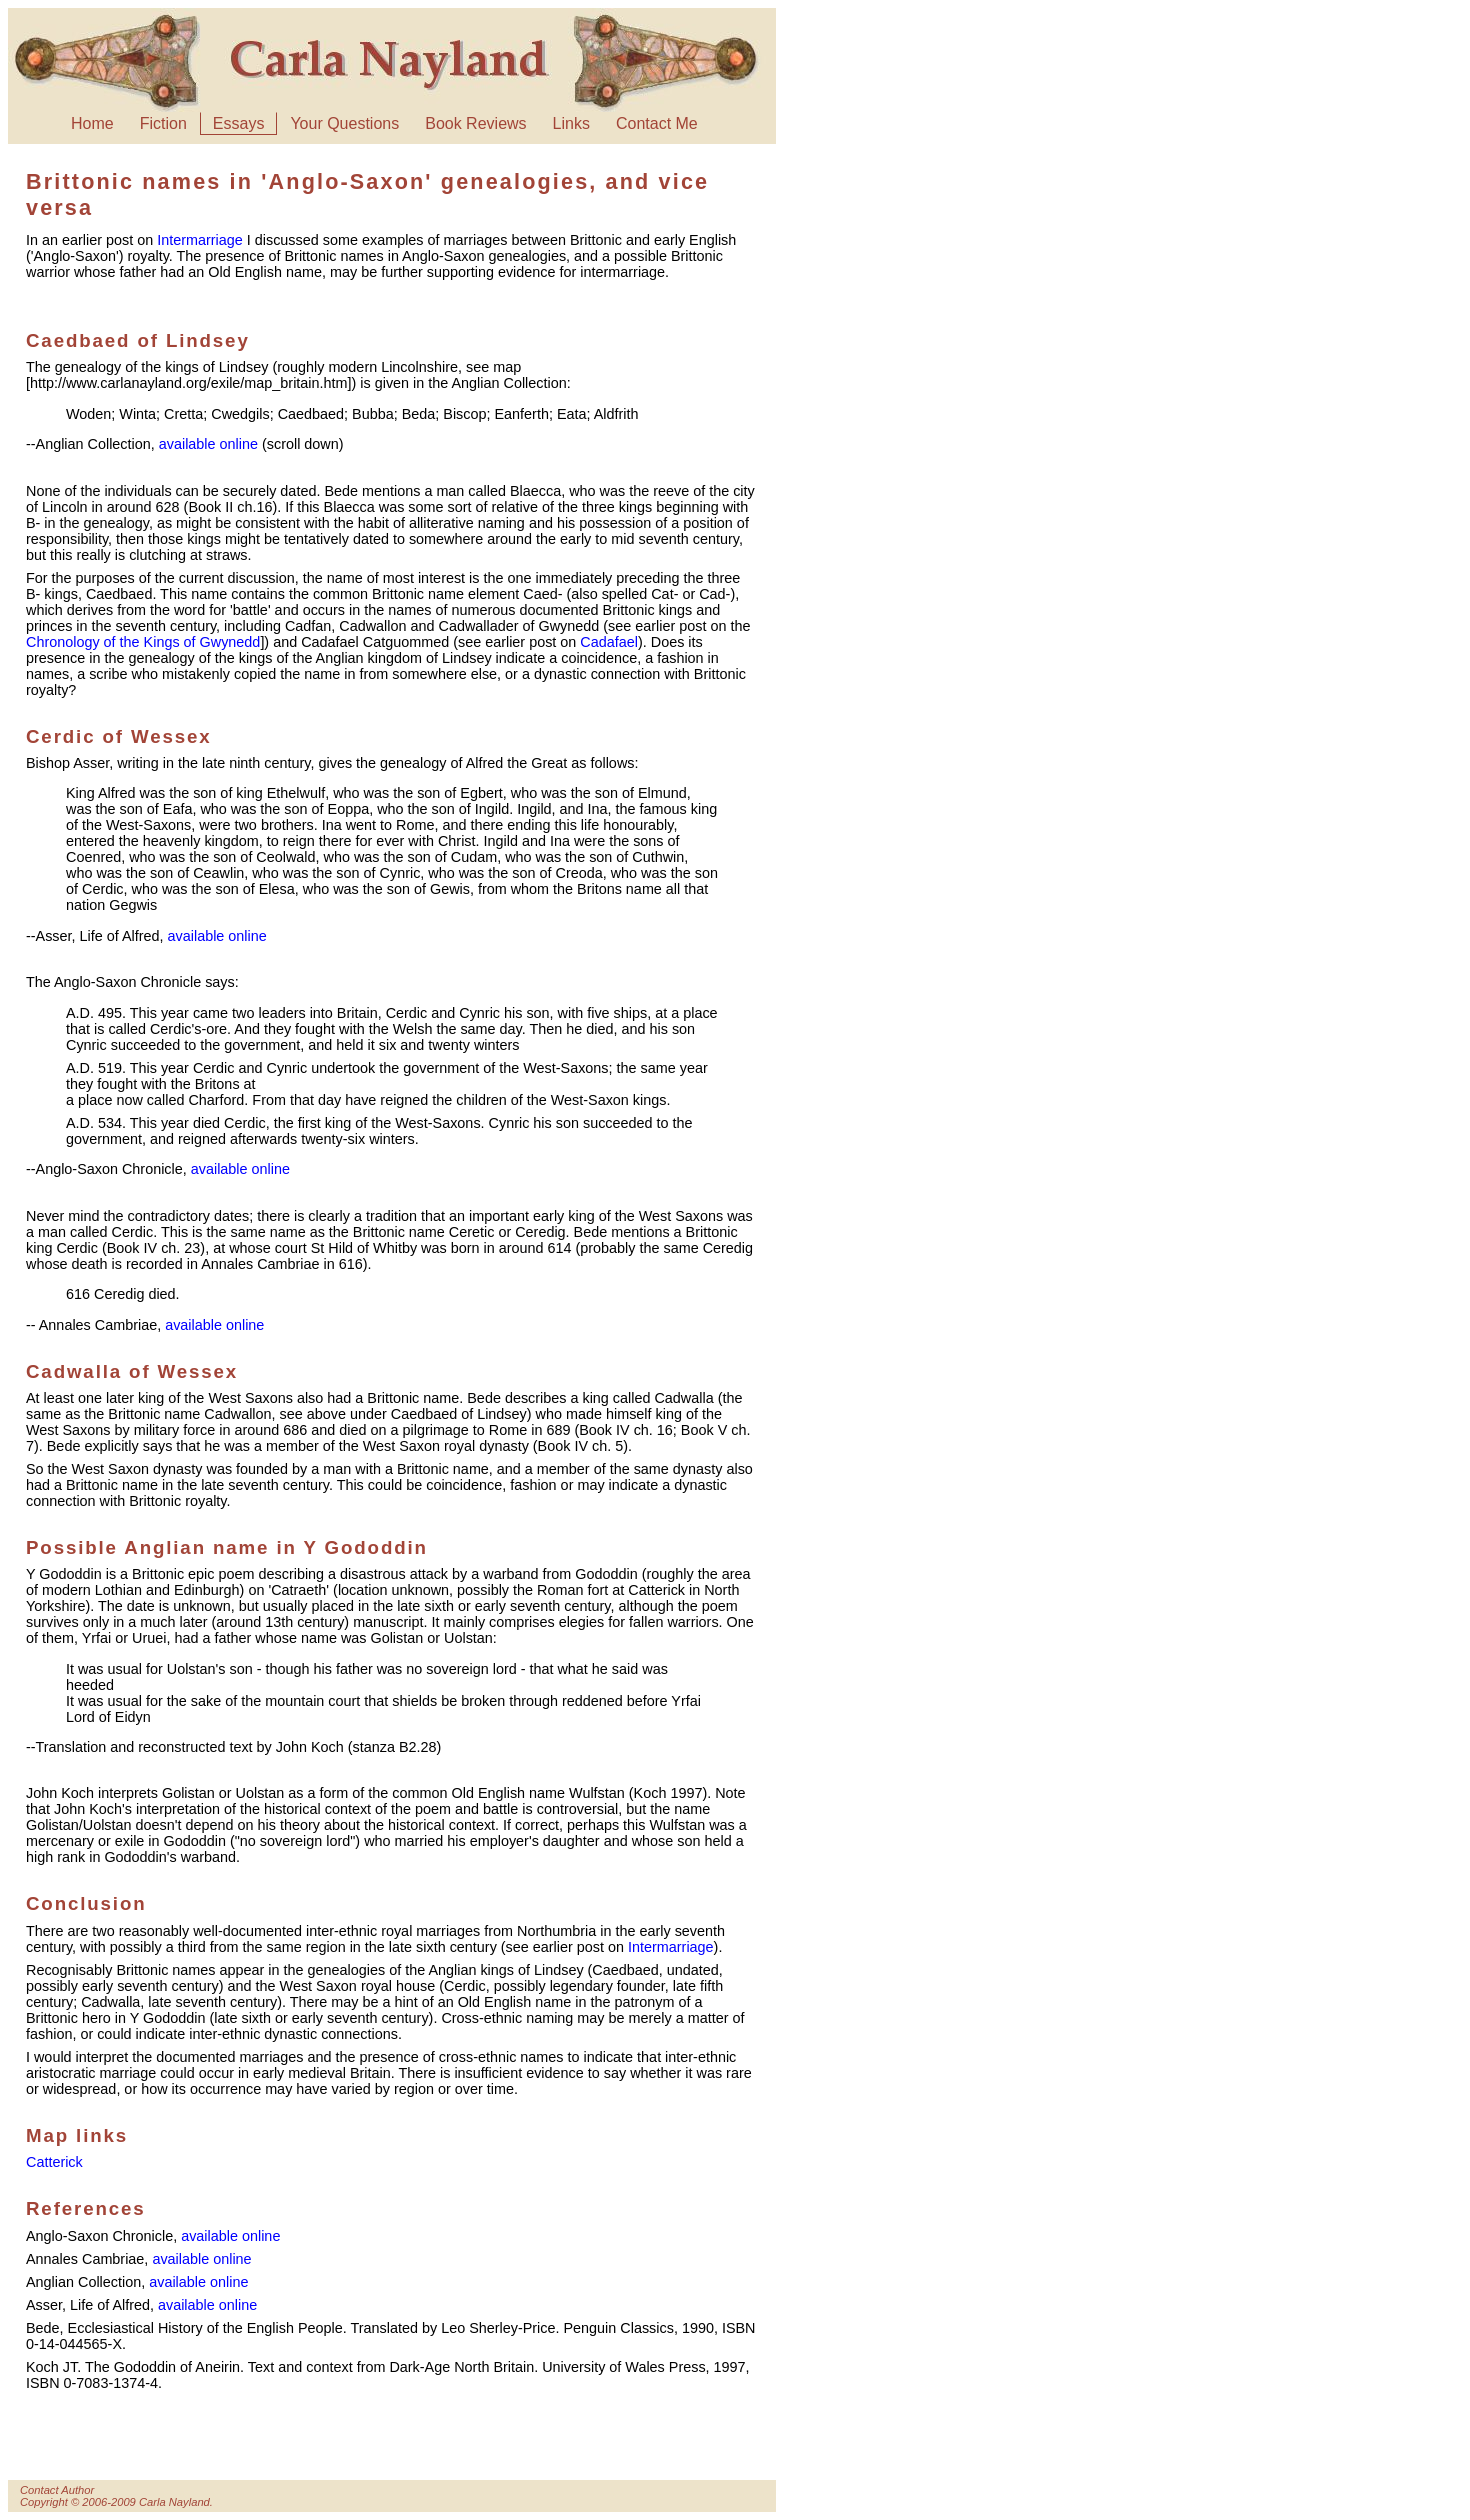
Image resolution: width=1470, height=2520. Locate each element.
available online (208, 444)
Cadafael (609, 642)
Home (92, 123)
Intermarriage (200, 240)
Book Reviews (475, 123)
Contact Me (657, 123)
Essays (239, 123)
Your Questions (344, 123)
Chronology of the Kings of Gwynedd (143, 642)
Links (571, 123)
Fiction (163, 123)
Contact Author (57, 2490)
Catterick (54, 2162)
